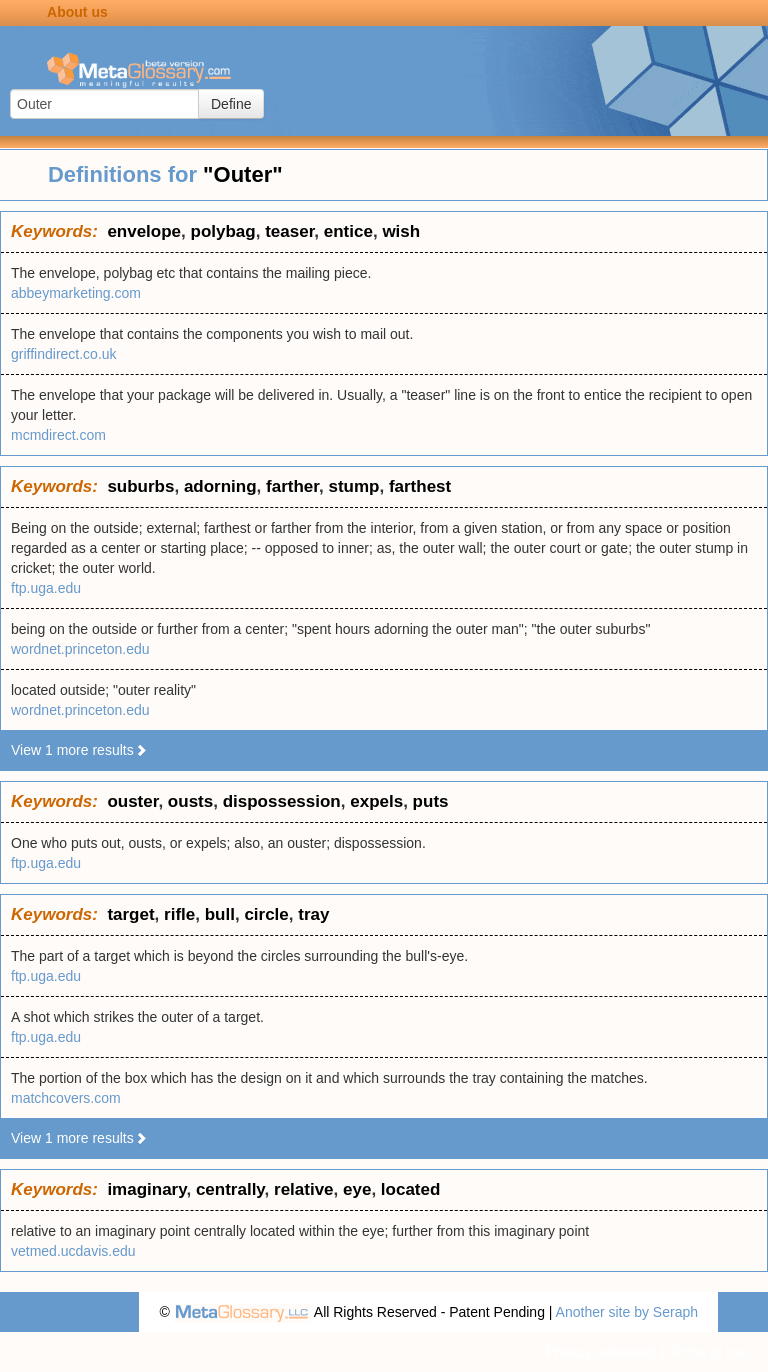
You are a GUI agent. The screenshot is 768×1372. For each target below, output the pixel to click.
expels (376, 801)
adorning (220, 486)
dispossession (282, 801)
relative (304, 1189)
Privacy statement (600, 1352)
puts (431, 801)
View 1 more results (79, 750)
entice (348, 231)
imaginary (146, 1189)
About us (77, 12)
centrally (230, 1189)
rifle (179, 914)
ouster (132, 801)
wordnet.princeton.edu (80, 649)
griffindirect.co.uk (64, 354)
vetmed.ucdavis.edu (73, 1251)
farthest (420, 486)
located (411, 1189)
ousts (190, 801)
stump (353, 486)
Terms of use (708, 1352)
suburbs (140, 486)
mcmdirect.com (58, 435)
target (130, 914)
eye (357, 1189)
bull (220, 914)
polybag (223, 231)
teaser (289, 231)
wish (401, 231)
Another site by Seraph (627, 1312)
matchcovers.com (66, 1098)
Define (231, 104)
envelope (144, 231)
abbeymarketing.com (76, 293)
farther (292, 486)
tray (313, 914)
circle (266, 914)
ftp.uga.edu (46, 588)
